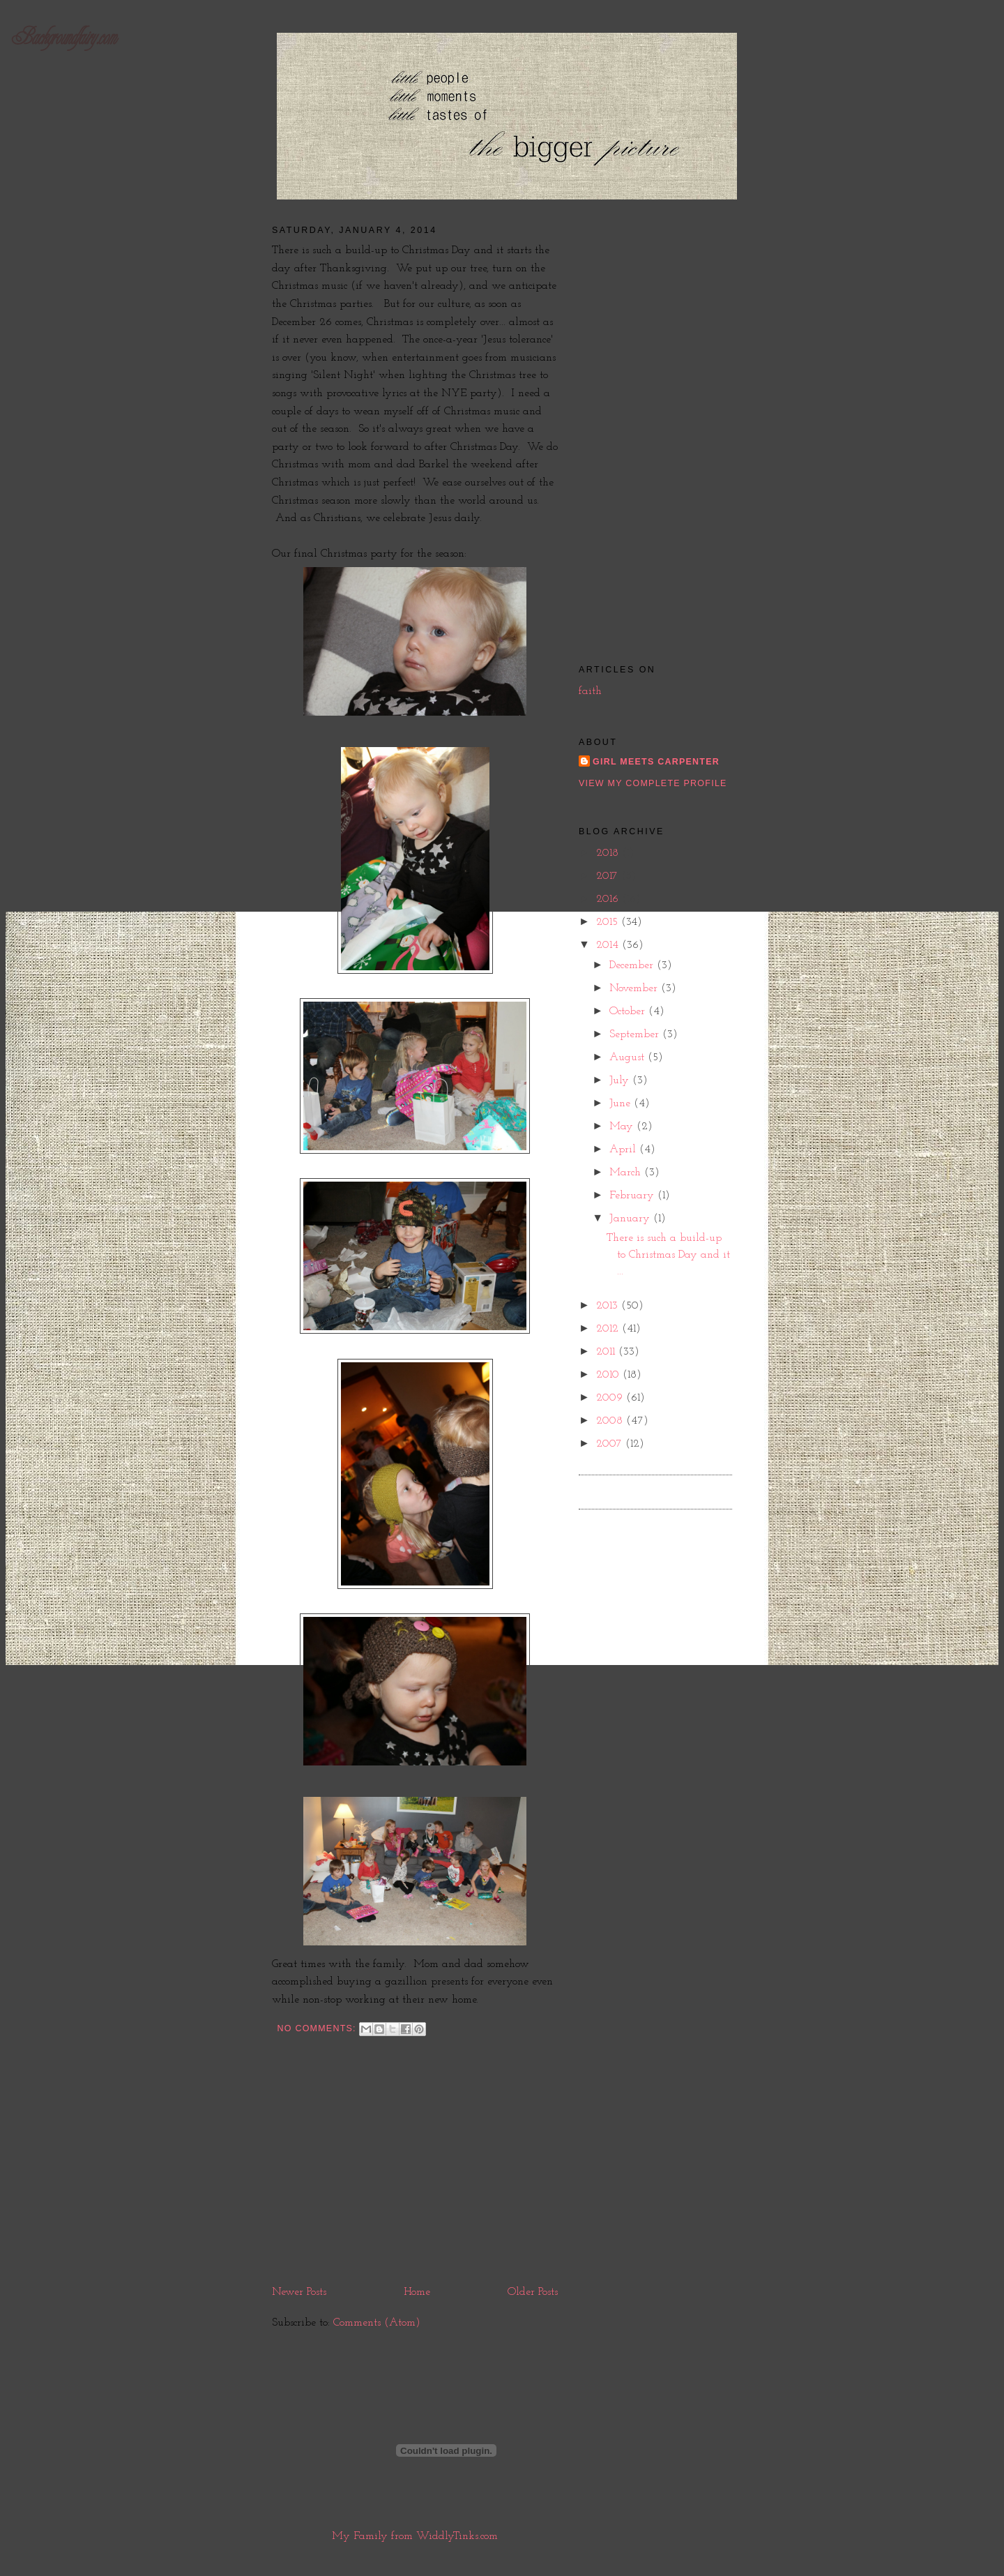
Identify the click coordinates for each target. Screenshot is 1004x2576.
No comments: (318, 2028)
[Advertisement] (415, 2177)
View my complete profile (653, 783)
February (633, 1195)
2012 (609, 1328)
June (621, 1103)
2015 (608, 922)
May (623, 1126)
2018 (609, 853)
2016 (609, 899)
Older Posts (533, 2292)
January (631, 1218)
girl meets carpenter (656, 762)
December (633, 965)
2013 (608, 1305)
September (635, 1034)
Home (417, 2292)
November (635, 988)
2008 (611, 1420)
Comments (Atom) (376, 2322)
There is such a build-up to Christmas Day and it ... (668, 1255)
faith (590, 691)
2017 (608, 876)
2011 (607, 1351)
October (628, 1011)
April (624, 1149)
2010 (609, 1374)
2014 (609, 945)
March (626, 1172)
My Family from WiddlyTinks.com (415, 2536)
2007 (610, 1443)
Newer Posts (299, 2292)
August (628, 1057)
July (620, 1080)
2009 (611, 1397)
